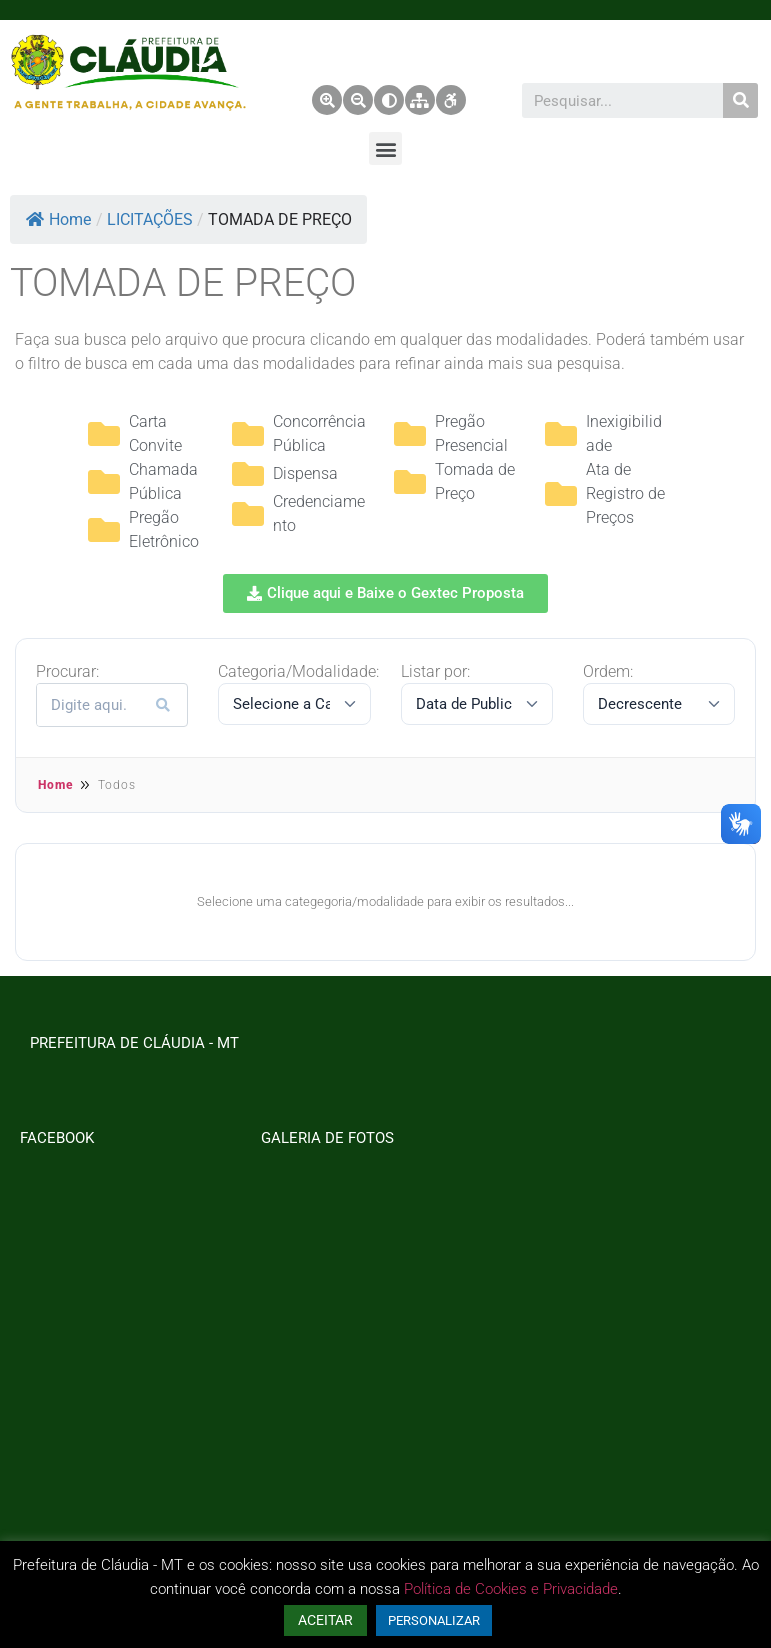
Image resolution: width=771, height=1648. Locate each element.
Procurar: (67, 672)
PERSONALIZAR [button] (434, 1620)
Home (58, 219)
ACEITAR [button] (325, 1620)
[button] (385, 148)
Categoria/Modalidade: (298, 672)
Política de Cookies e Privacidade (511, 1589)
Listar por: (435, 672)
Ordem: (608, 672)
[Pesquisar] (740, 100)
